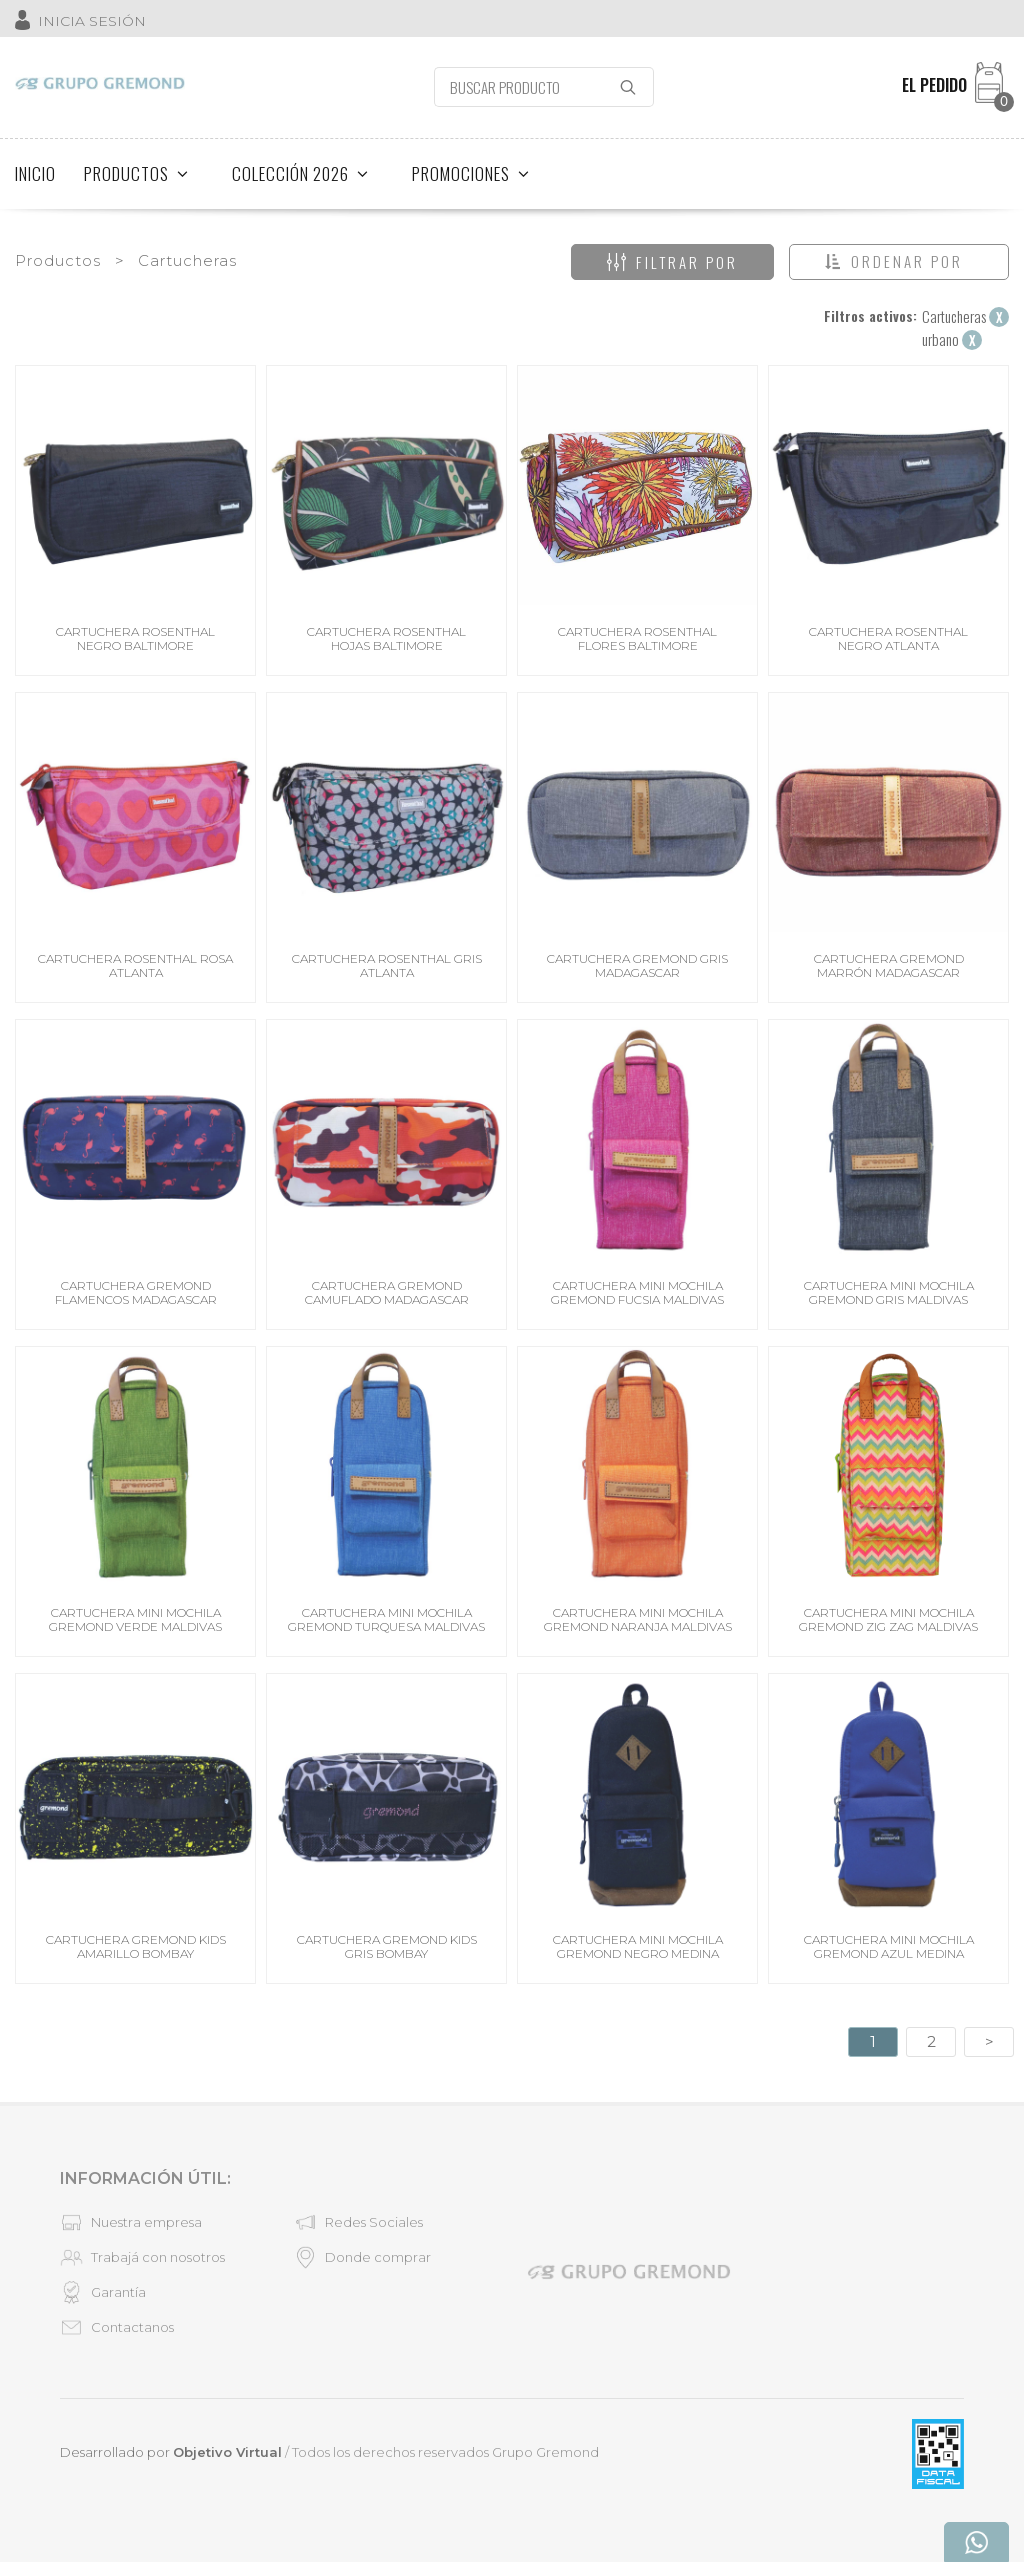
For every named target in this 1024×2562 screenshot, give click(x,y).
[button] (899, 262)
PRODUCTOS (136, 173)
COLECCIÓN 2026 (300, 173)
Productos (58, 260)
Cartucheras (187, 260)
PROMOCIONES (471, 173)
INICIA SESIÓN (92, 21)
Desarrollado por (171, 2452)
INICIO (35, 173)
